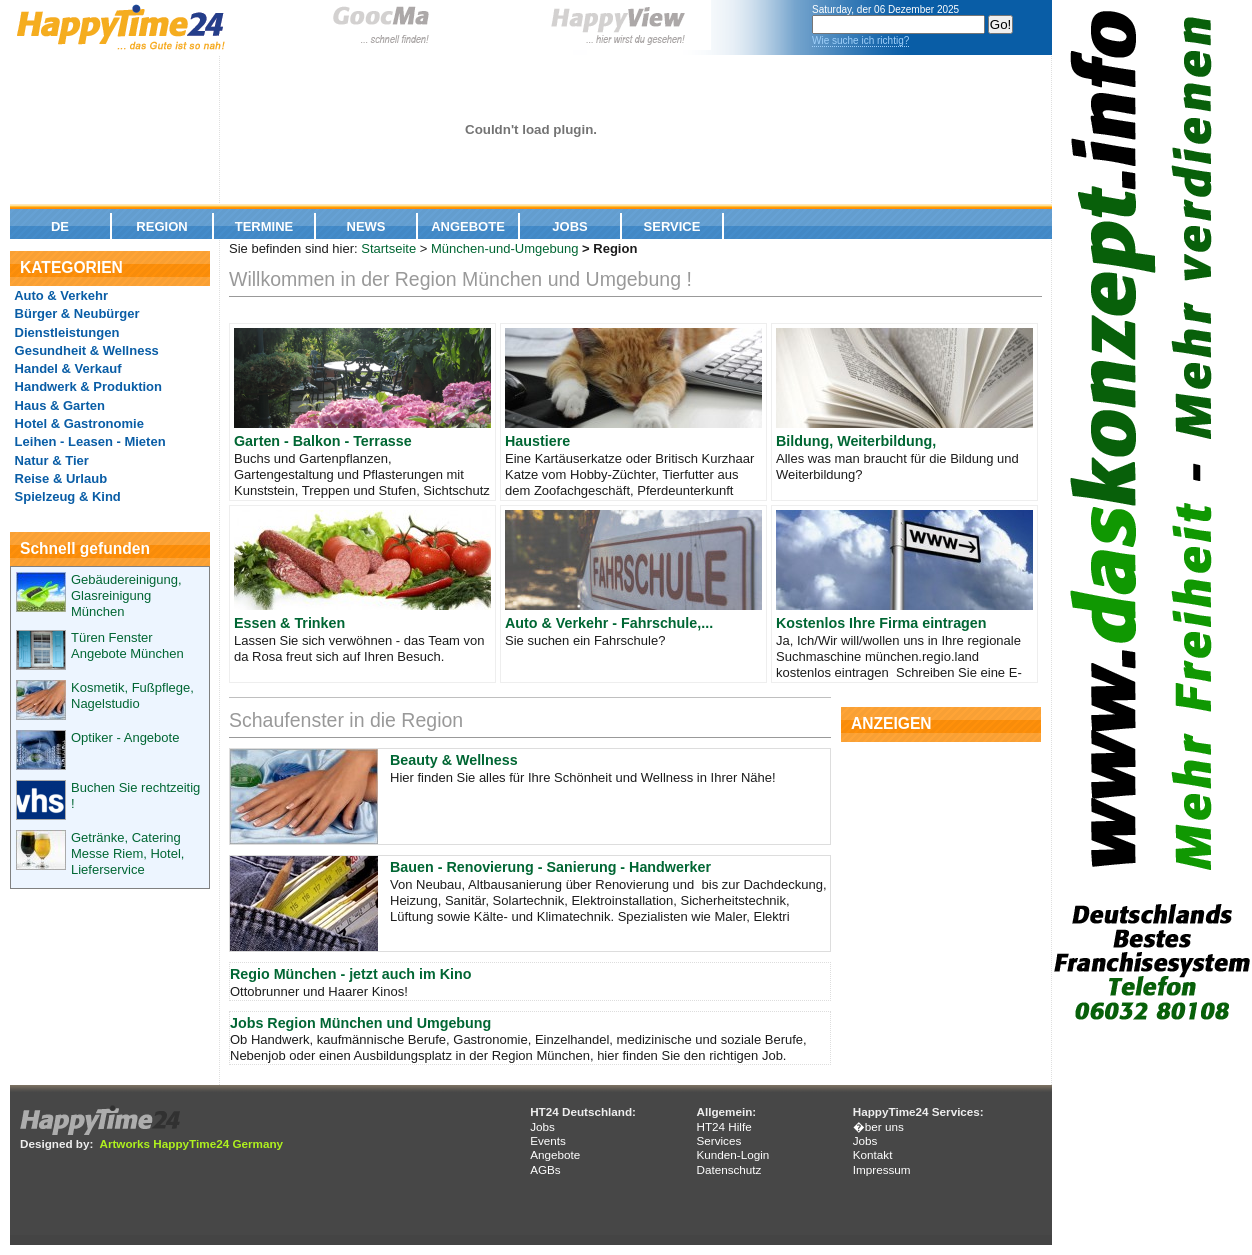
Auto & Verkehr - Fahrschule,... (609, 623)
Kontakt (873, 1154)
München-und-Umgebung (504, 248)
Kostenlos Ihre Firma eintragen (881, 623)
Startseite (388, 248)
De (60, 226)
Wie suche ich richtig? (860, 40)
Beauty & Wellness (454, 760)
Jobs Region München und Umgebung (360, 1023)
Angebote (468, 226)
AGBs (545, 1169)
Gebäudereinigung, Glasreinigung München (126, 595)
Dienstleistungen (65, 332)
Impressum (882, 1169)
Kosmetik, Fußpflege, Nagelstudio (132, 695)
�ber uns (878, 1126)
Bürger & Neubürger (75, 313)
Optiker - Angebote (125, 737)
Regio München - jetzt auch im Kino (350, 974)
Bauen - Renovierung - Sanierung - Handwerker (550, 867)
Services (718, 1140)
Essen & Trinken (289, 623)
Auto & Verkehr (59, 295)
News (366, 226)
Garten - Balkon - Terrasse (323, 441)
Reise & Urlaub (59, 478)
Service (672, 226)
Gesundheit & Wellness (85, 350)
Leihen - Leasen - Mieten (88, 441)
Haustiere (537, 441)
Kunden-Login (732, 1154)
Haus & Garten (58, 405)
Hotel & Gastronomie (77, 423)
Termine (264, 226)
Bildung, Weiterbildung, (856, 441)
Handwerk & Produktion (86, 386)
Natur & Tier (50, 460)
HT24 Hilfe (723, 1126)
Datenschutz (728, 1169)
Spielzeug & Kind (66, 496)
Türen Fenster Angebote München (127, 645)
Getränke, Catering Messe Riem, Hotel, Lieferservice (127, 853)
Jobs (569, 226)
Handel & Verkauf (66, 368)
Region (161, 226)
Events (548, 1140)
